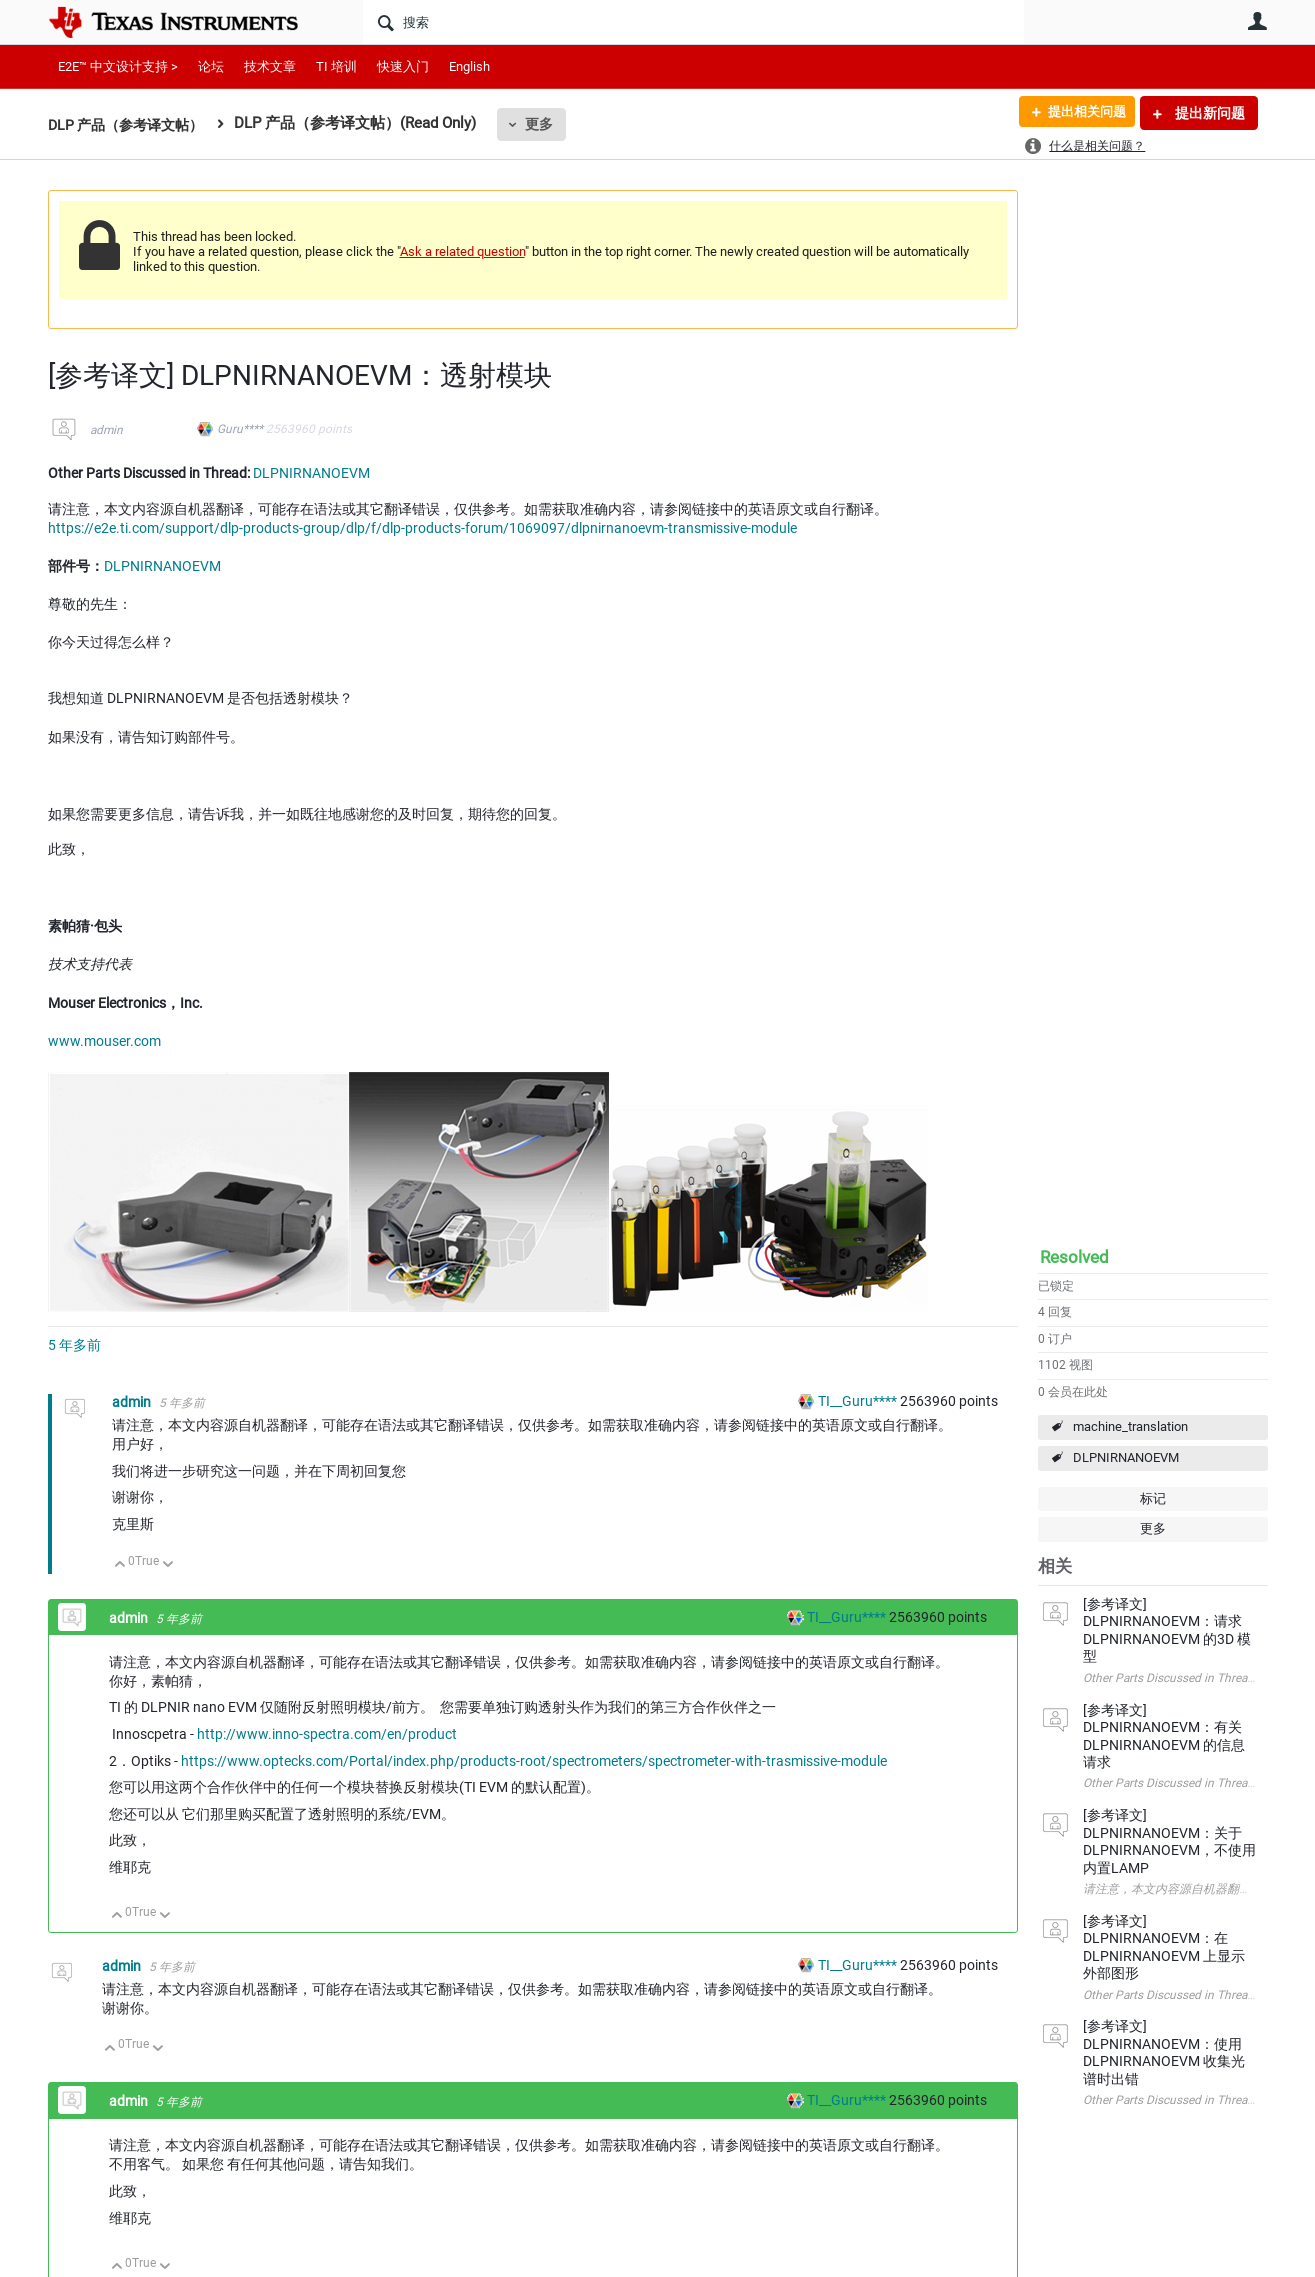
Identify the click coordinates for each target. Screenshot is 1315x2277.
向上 (120, 1565)
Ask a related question (462, 251)
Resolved (1074, 1257)
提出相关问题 (1081, 113)
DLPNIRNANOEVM (1126, 1457)
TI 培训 (336, 66)
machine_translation (1130, 1426)
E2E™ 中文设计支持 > (118, 66)
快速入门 (403, 66)
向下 (167, 1565)
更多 (550, 124)
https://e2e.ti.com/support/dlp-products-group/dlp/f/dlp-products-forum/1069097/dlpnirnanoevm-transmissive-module (422, 528)
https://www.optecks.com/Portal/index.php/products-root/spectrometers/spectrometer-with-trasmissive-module (534, 1761)
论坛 (211, 66)
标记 (1153, 1498)
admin (106, 430)
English (469, 66)
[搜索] (693, 22)
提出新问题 (1208, 113)
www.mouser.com (104, 1041)
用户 (1258, 21)
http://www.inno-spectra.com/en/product (327, 1734)
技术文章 (270, 66)
